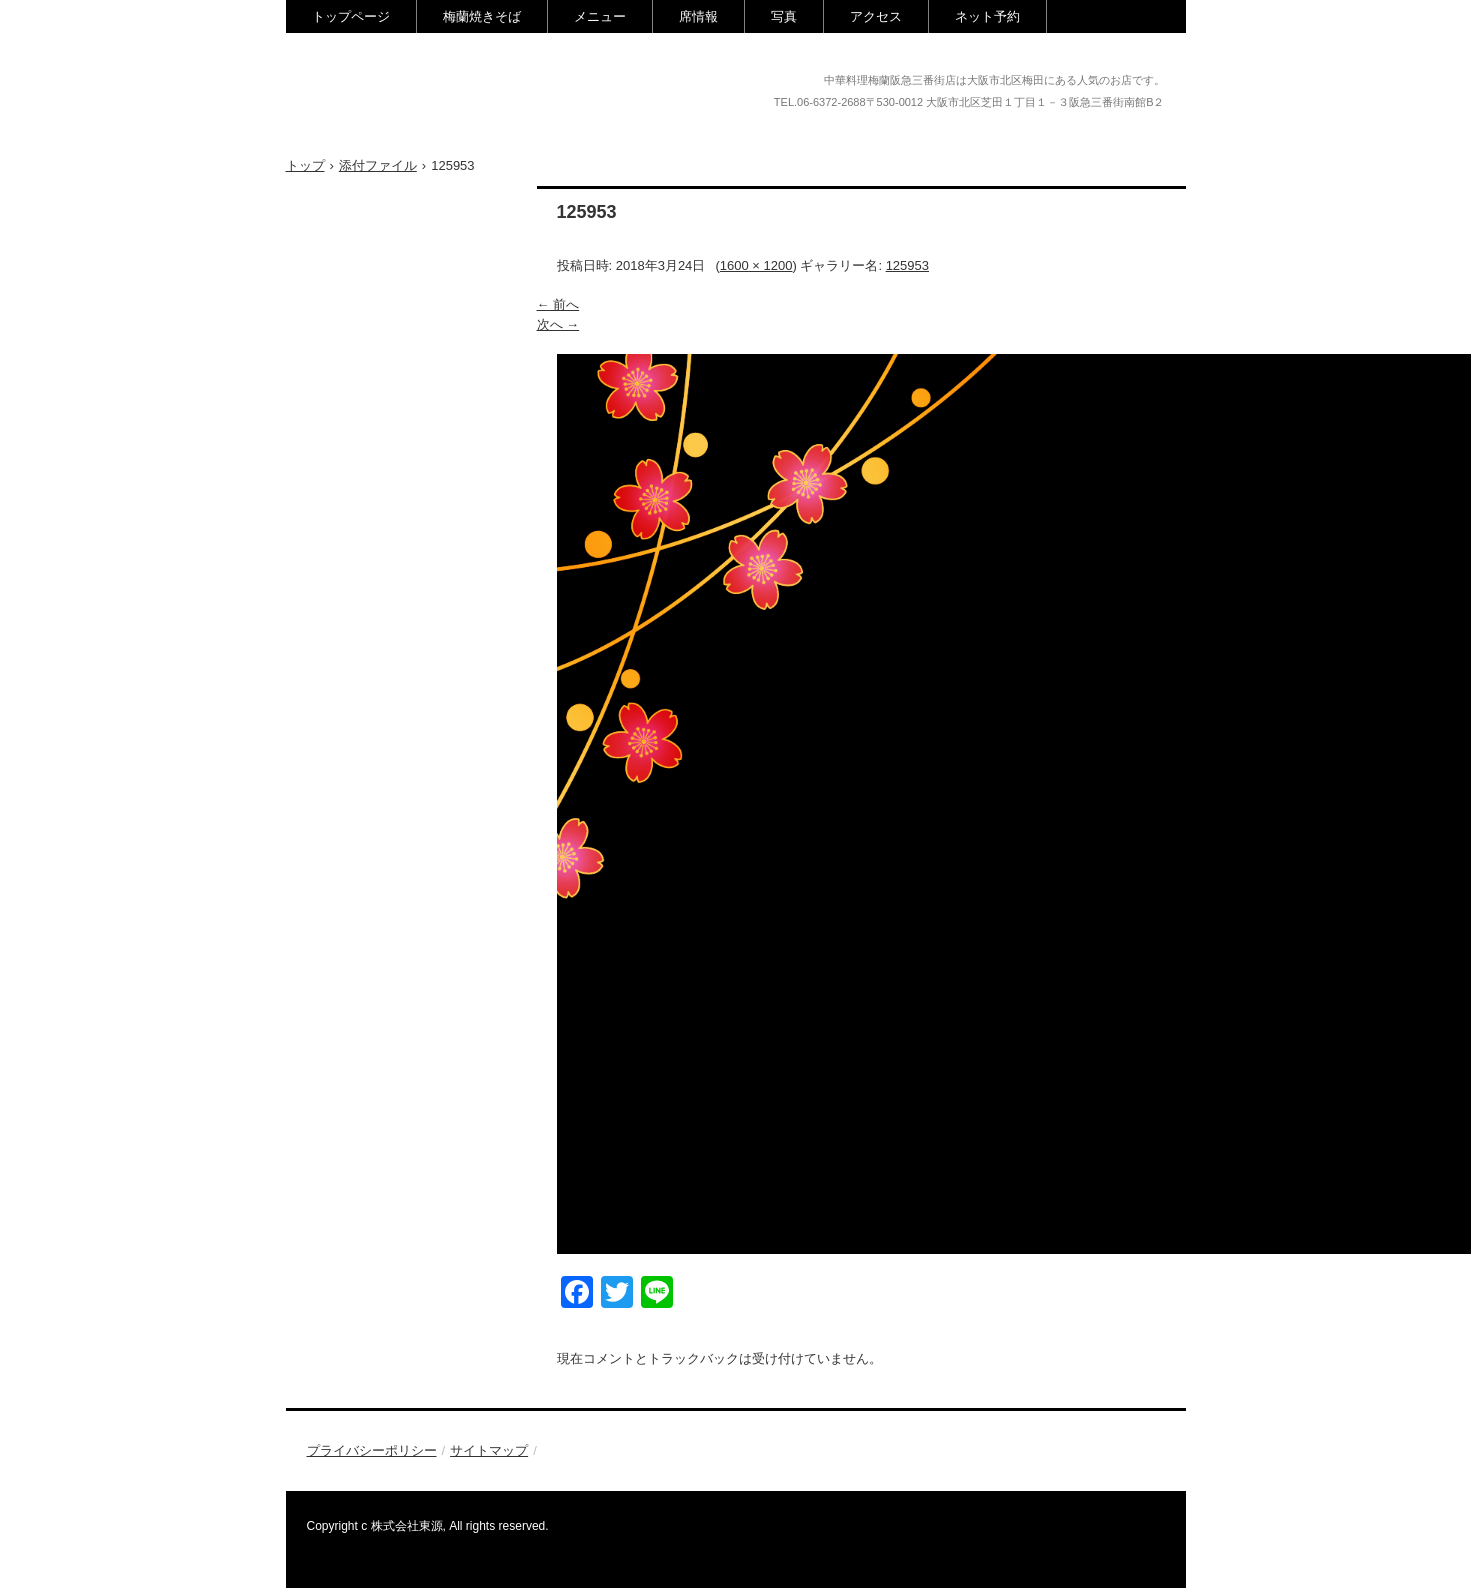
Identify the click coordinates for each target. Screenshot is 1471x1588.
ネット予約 (987, 16)
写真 (784, 16)
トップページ (351, 16)
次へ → (558, 324)
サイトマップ (489, 1450)
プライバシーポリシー (372, 1450)
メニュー (600, 16)
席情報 (698, 16)
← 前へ (558, 304)
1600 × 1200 (756, 265)
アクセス (876, 16)
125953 (907, 265)
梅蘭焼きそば (482, 16)
